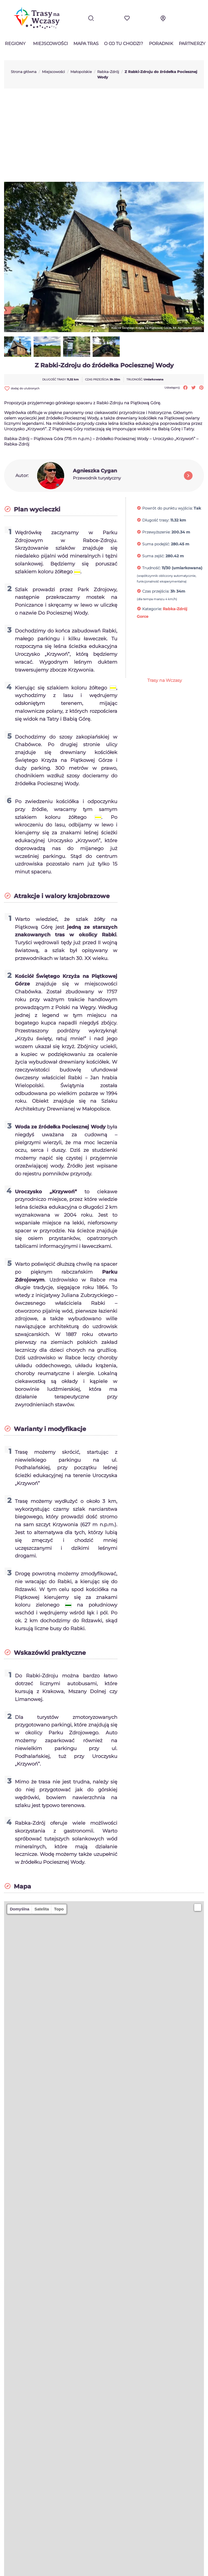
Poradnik (161, 43)
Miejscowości (50, 43)
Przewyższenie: (156, 532)
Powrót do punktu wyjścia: (167, 508)
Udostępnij (185, 387)
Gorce (142, 616)
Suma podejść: (156, 544)
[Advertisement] (104, 135)
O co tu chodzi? (123, 43)
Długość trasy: (155, 520)
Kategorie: (152, 608)
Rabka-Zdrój (175, 608)
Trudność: (151, 567)
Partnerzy (192, 43)
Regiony (15, 43)
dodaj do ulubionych (22, 388)
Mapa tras (86, 43)
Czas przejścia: (155, 591)
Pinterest (201, 387)
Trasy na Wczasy (164, 680)
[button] (197, 1907)
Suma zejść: (153, 556)
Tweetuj (193, 387)
